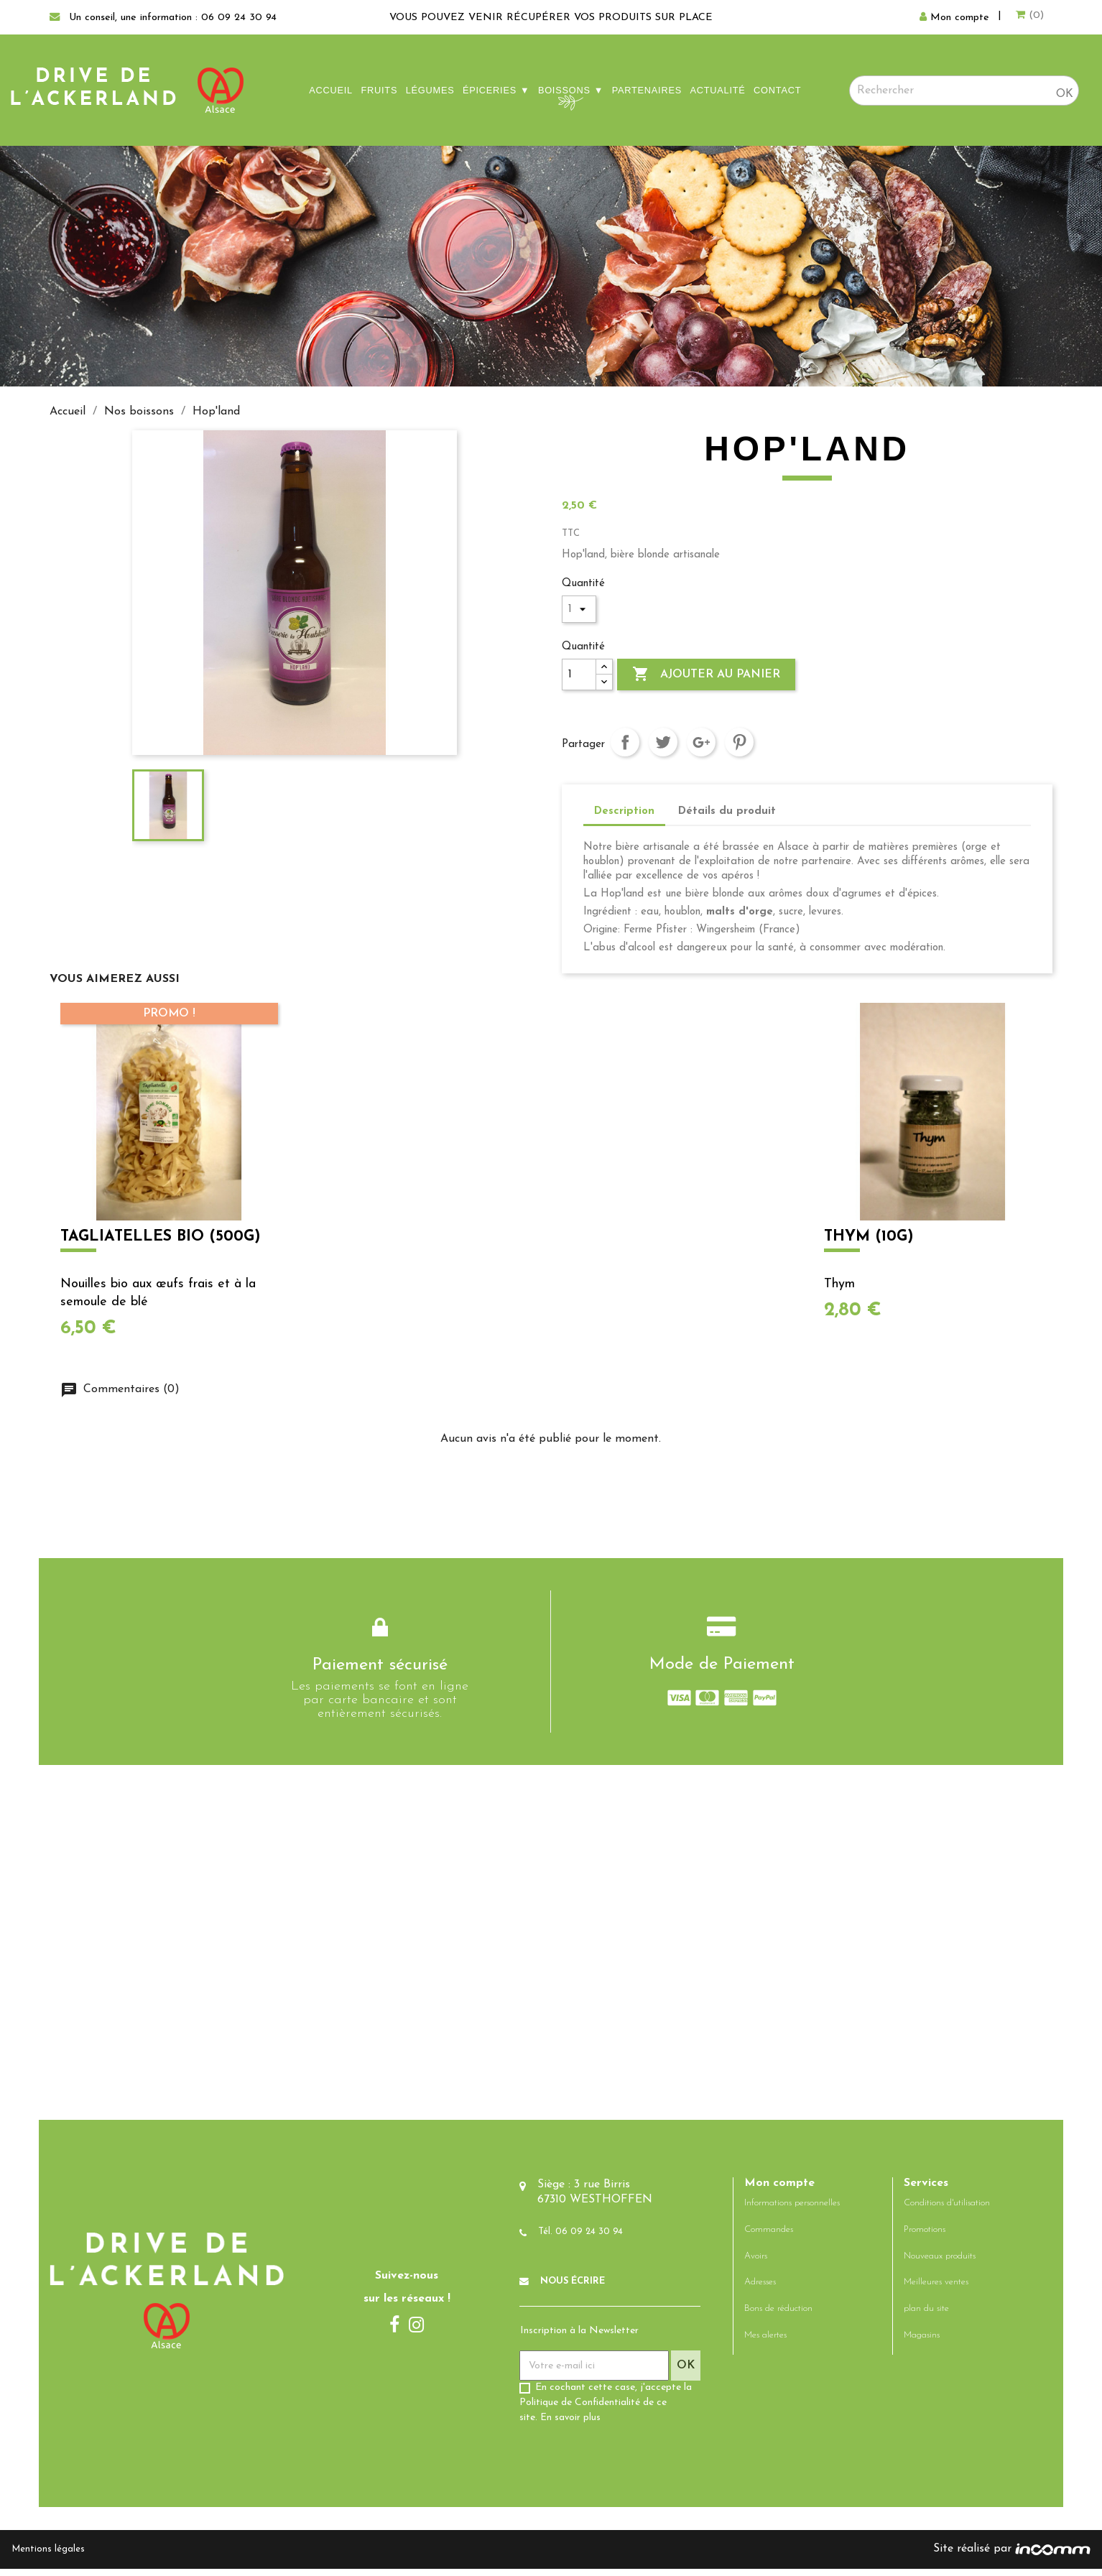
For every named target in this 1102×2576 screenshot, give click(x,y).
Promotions (924, 2236)
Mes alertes (765, 2342)
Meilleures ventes (936, 2289)
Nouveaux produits (940, 2263)
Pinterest (739, 742)
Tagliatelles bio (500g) (158, 1235)
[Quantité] (579, 674)
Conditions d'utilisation (947, 2210)
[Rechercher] (964, 90)
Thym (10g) (868, 1235)
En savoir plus (570, 2424)
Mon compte (779, 2190)
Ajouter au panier (706, 674)
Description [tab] (624, 811)
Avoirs (755, 2263)
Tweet (663, 742)
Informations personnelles (792, 2210)
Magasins (922, 2342)
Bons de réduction (778, 2315)
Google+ (701, 742)
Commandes (768, 2236)
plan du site (926, 2315)
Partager (625, 742)
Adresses (760, 2289)
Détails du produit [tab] (727, 811)
